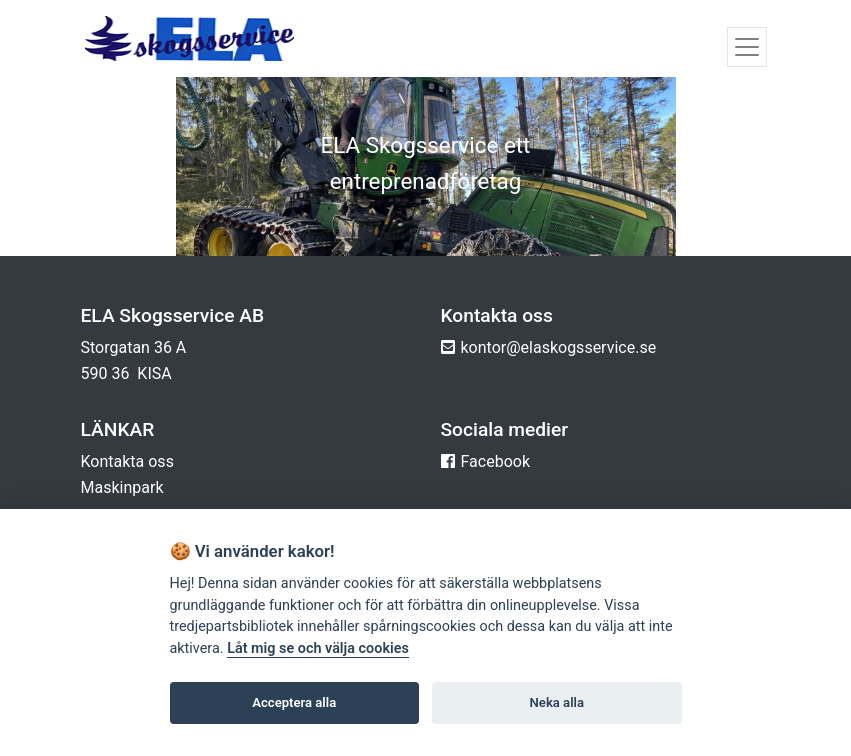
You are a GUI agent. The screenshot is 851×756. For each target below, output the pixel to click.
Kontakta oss (127, 461)
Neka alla (557, 702)
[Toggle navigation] (747, 47)
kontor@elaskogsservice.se (559, 347)
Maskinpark (122, 487)
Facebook (495, 461)
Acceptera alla (294, 702)
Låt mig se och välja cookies (318, 648)
